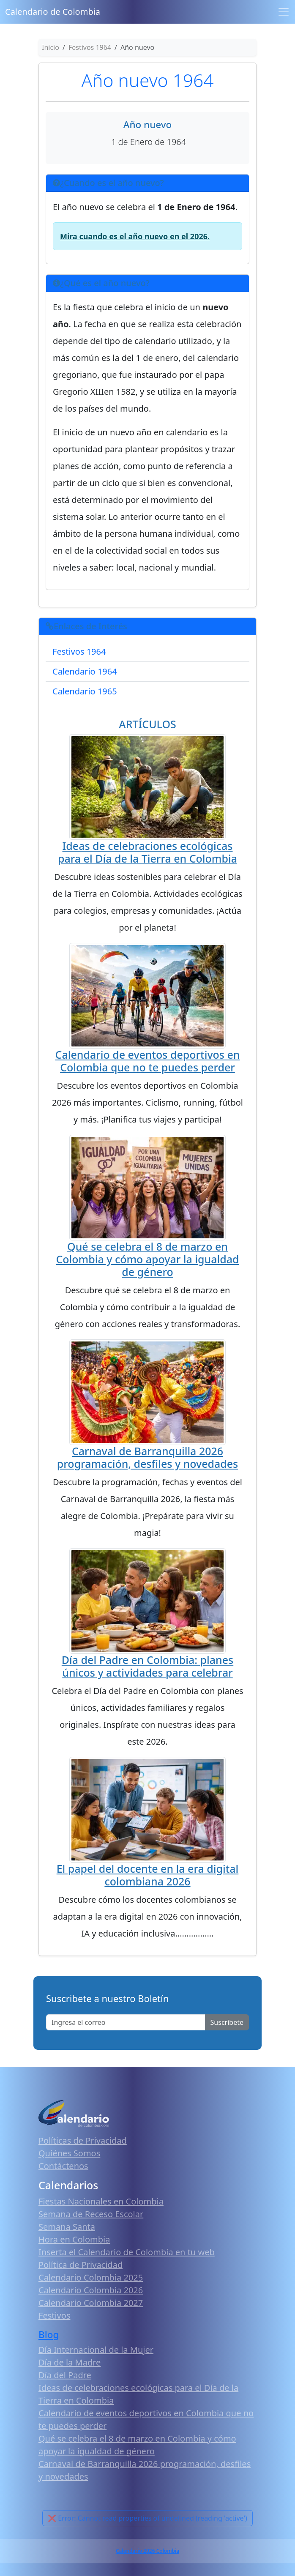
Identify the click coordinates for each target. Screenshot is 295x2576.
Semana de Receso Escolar (90, 2214)
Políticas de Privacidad (82, 2140)
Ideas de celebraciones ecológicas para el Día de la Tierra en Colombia (147, 852)
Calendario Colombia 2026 (90, 2290)
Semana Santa (66, 2226)
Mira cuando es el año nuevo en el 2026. (135, 236)
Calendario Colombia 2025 (90, 2277)
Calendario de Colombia (52, 11)
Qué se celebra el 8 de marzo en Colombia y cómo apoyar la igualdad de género (147, 1259)
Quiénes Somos (69, 2153)
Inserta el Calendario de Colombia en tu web (126, 2252)
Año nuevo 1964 (147, 80)
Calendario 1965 (84, 691)
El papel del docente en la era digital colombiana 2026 (148, 1874)
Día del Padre (64, 2375)
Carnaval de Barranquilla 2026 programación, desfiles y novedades (147, 1457)
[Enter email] (125, 2022)
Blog (48, 2334)
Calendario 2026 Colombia (147, 2550)
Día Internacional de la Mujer (95, 2349)
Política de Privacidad (80, 2264)
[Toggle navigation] (283, 11)
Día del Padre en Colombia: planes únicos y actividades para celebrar (147, 1666)
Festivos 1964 (79, 651)
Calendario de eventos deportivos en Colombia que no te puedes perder (147, 1060)
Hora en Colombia (74, 2239)
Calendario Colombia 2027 (90, 2302)
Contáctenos (63, 2166)
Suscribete (226, 2022)
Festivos (54, 2315)
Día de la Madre (69, 2362)
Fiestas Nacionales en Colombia (101, 2201)
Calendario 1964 (84, 671)
